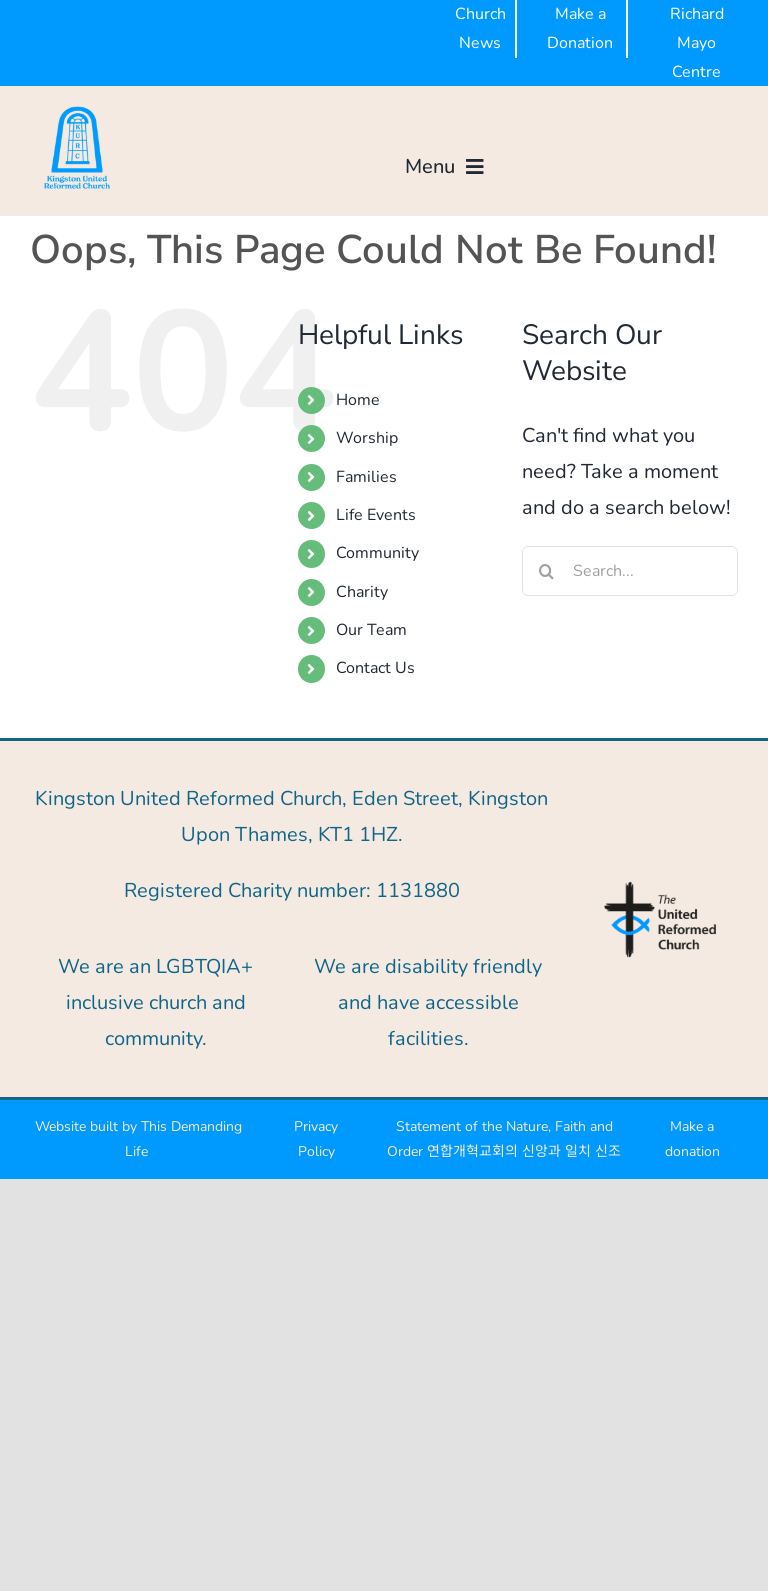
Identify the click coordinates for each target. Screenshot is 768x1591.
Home (358, 400)
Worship (367, 438)
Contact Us (375, 668)
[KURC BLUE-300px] (77, 110)
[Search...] (630, 571)
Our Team (371, 630)
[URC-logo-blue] (660, 887)
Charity (362, 592)
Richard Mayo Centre (697, 43)
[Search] (547, 571)
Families (366, 477)
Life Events (376, 515)
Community (377, 553)
